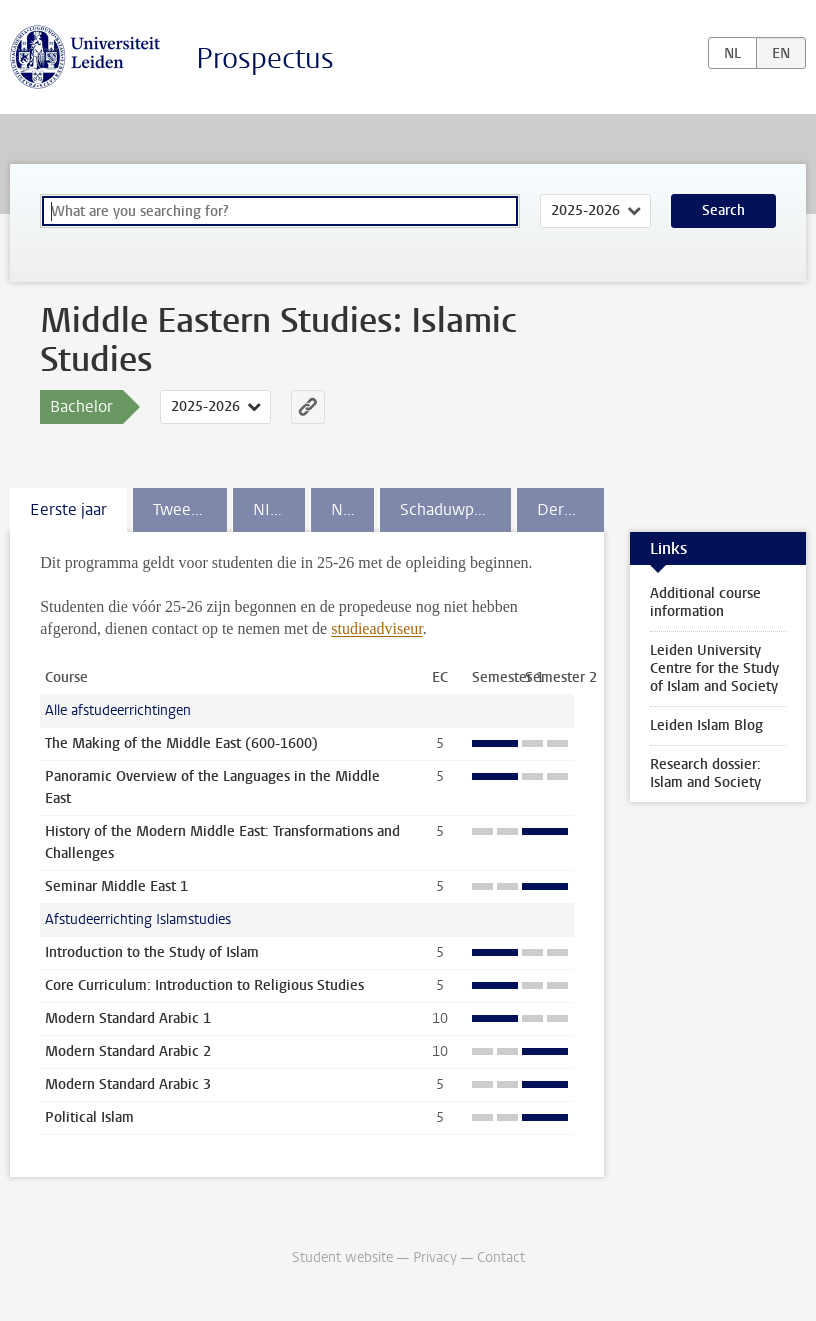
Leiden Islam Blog (706, 725)
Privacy (435, 1257)
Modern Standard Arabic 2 (128, 1051)
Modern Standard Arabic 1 (128, 1018)
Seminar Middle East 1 (116, 886)
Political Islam (89, 1117)
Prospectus (265, 58)
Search (723, 210)
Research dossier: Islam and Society (705, 773)
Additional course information (705, 602)
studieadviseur (377, 628)
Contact (501, 1257)
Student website (342, 1257)
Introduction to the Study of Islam (152, 952)
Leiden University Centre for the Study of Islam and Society (714, 668)
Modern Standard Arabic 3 (128, 1084)
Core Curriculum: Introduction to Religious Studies (204, 985)
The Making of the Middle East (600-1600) (181, 743)
